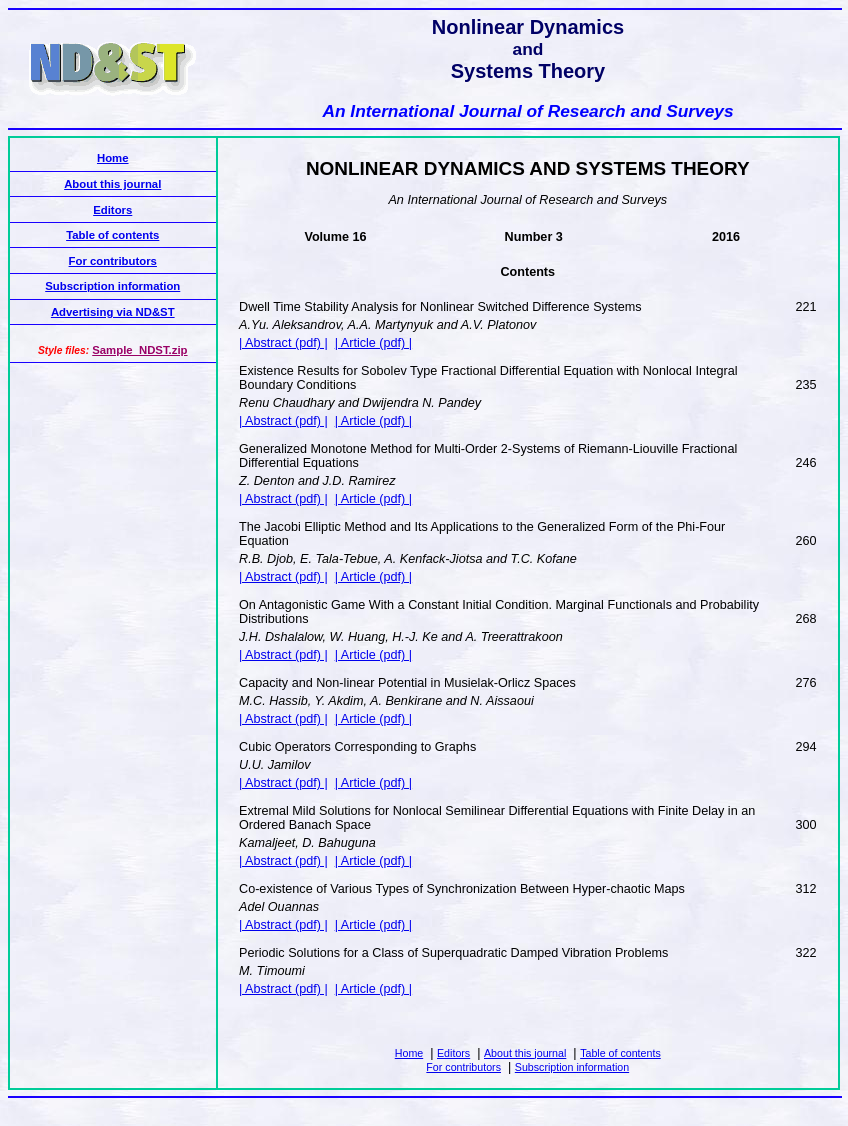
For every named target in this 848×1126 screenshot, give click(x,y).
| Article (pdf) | (373, 343)
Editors (453, 1053)
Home (409, 1053)
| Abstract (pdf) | (283, 343)
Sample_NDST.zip (139, 350)
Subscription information (572, 1067)
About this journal (525, 1053)
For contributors (463, 1067)
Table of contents (620, 1053)
